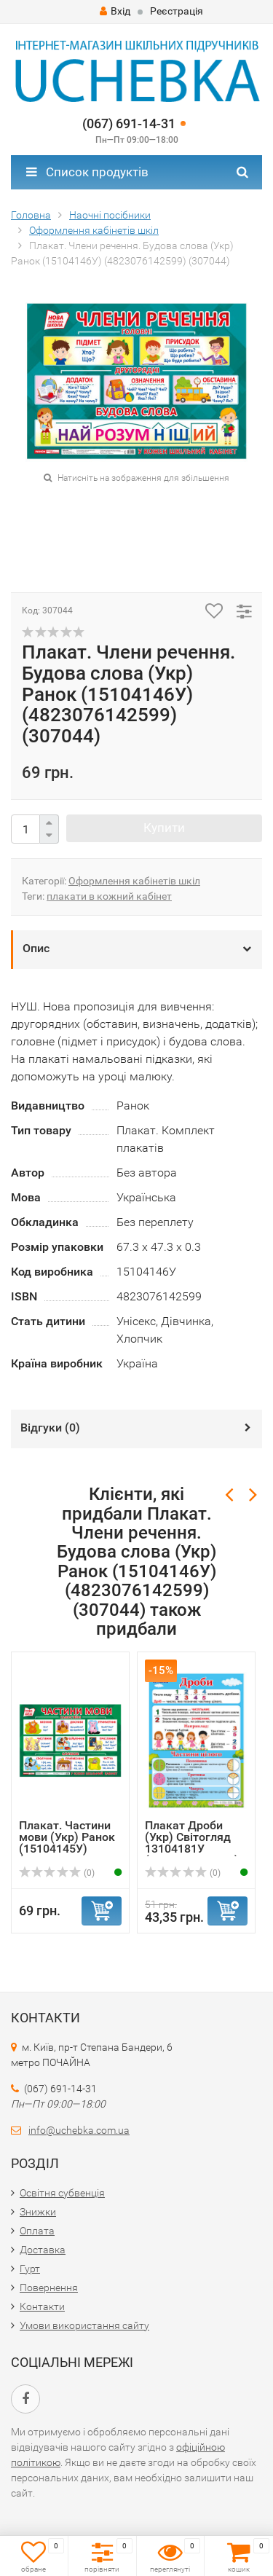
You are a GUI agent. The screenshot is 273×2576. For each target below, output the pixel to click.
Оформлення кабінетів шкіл (134, 881)
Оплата (37, 2231)
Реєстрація (176, 11)
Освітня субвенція (62, 2193)
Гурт (30, 2268)
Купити (164, 827)
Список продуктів (87, 172)
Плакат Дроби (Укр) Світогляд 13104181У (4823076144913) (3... (192, 1848)
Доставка (43, 2249)
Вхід (115, 11)
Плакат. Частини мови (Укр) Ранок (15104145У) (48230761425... (67, 1842)
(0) (57, 1873)
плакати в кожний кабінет (109, 896)
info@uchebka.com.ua (79, 2130)
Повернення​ (49, 2287)
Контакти (42, 2306)
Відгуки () (50, 1427)
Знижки (38, 2212)
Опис (36, 948)
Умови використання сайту (84, 2325)
